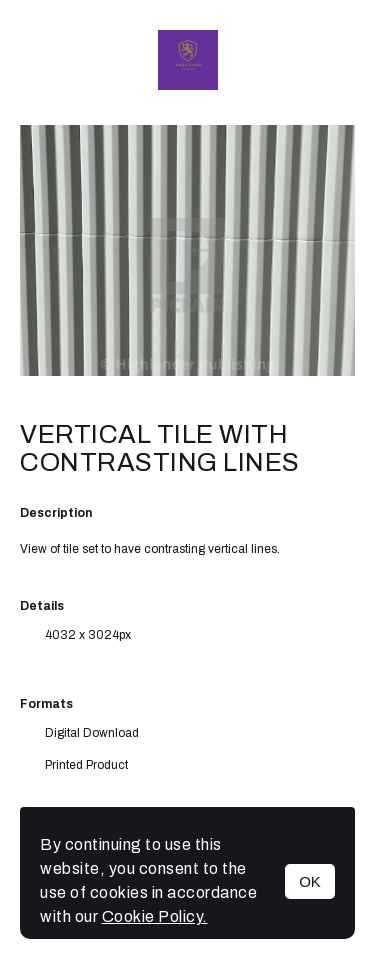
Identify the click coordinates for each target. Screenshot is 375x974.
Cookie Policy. (155, 916)
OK (310, 881)
